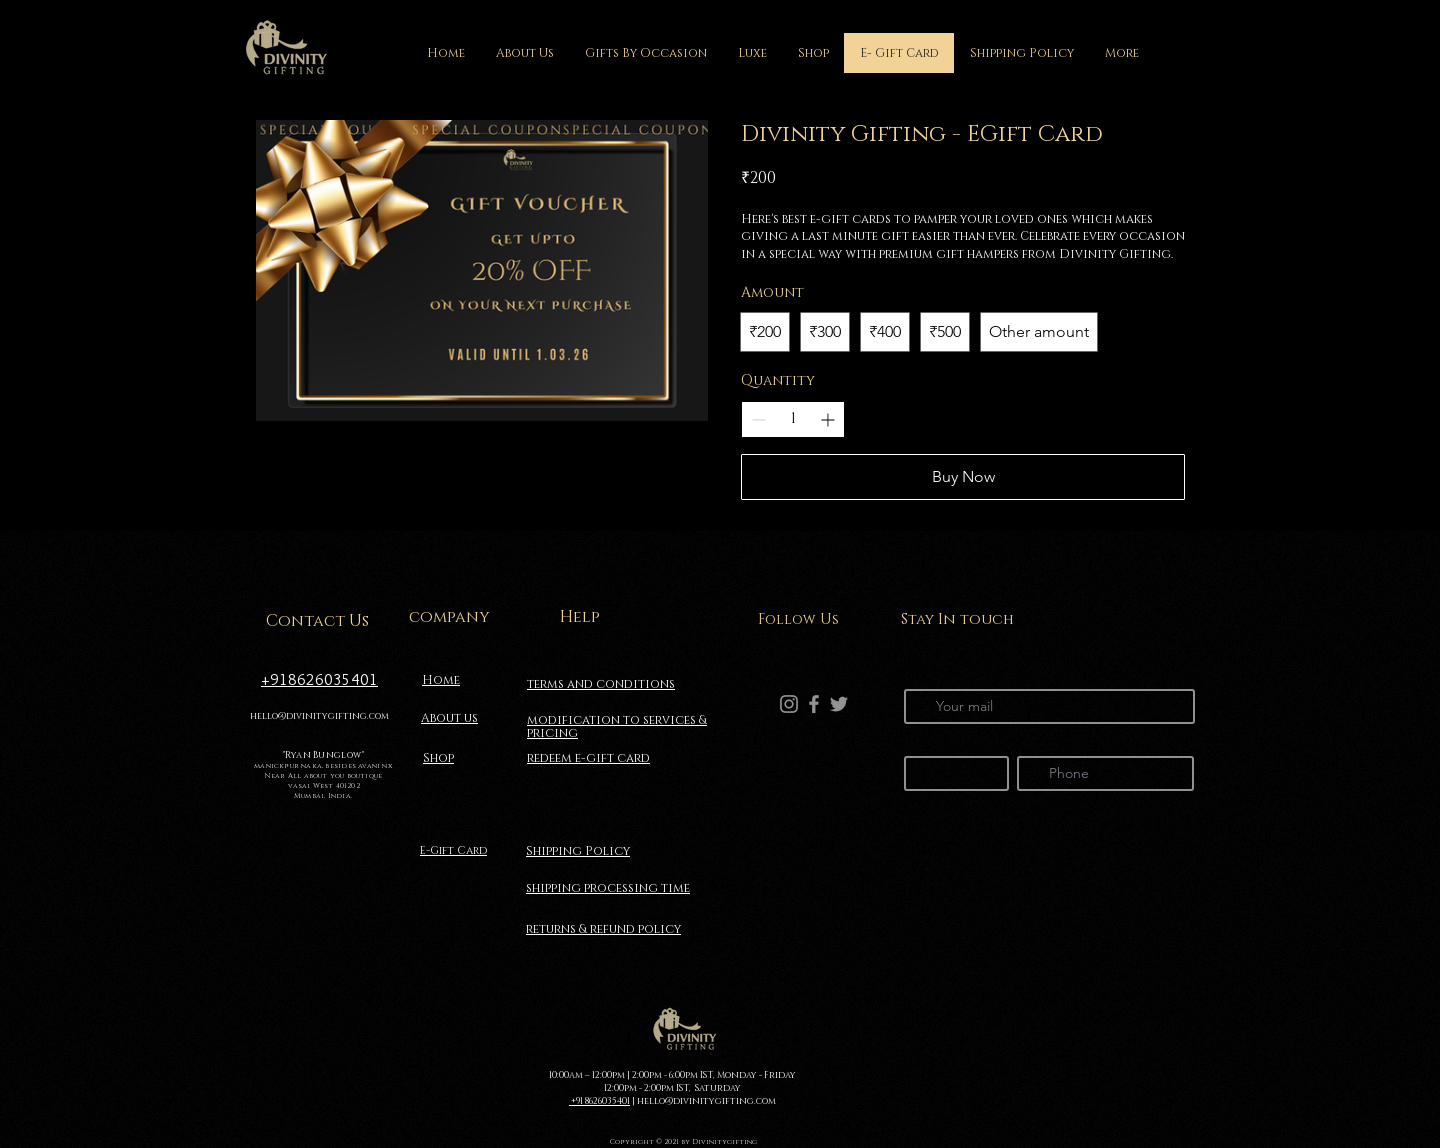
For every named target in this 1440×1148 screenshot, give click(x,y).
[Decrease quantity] (758, 419)
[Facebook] (814, 704)
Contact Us (317, 621)
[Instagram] (789, 704)
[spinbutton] (793, 419)
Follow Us (798, 619)
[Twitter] (839, 704)
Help (580, 617)
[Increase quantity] (827, 419)
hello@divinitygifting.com (319, 716)
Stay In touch (957, 619)
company (449, 617)
